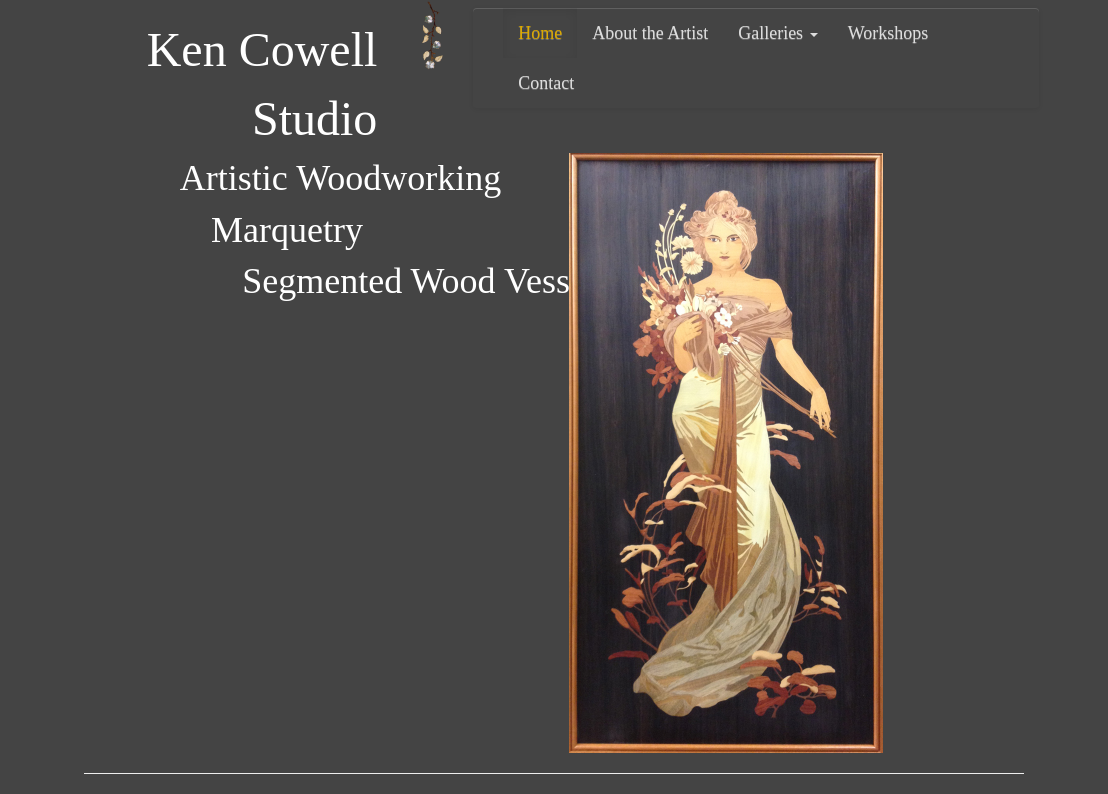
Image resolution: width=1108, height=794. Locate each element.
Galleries (777, 33)
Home (540, 33)
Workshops (888, 33)
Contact (546, 83)
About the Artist (650, 33)
